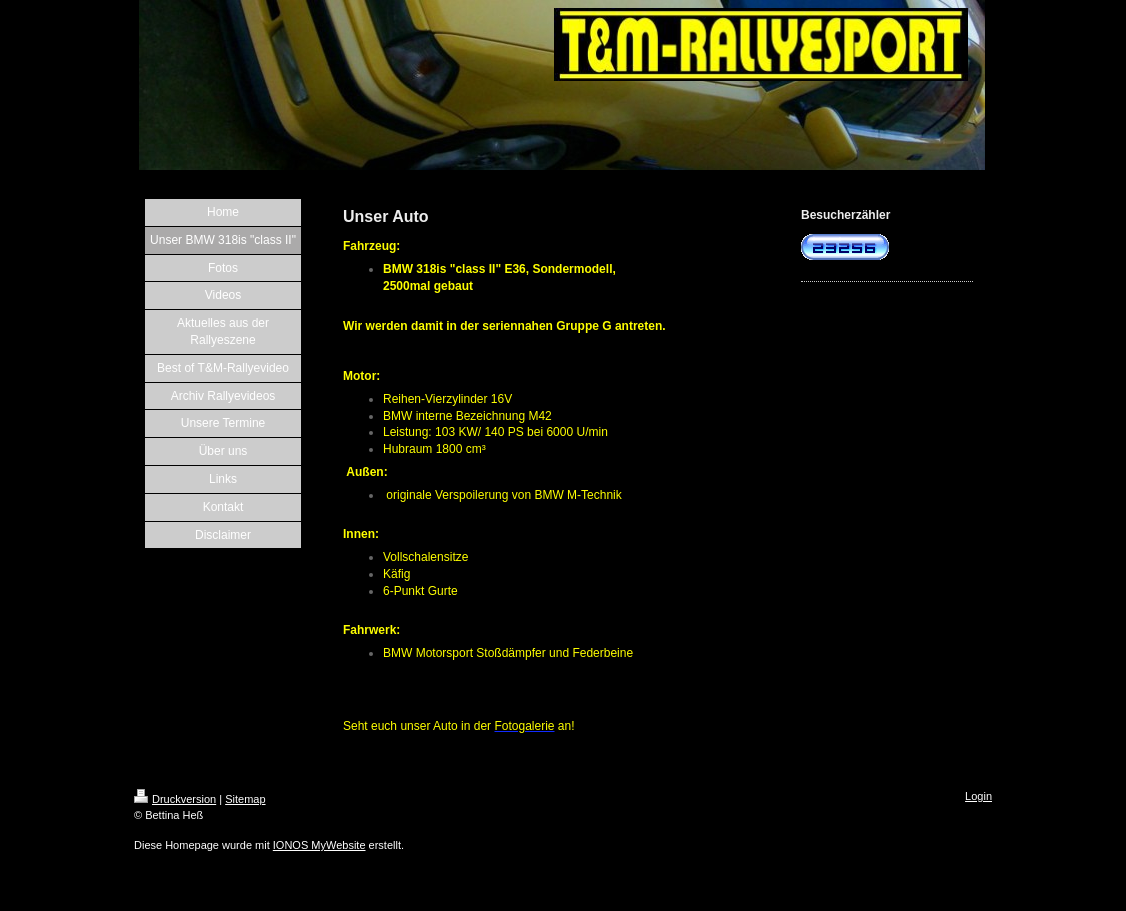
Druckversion (175, 799)
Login (978, 796)
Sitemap (245, 799)
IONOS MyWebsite (319, 845)
